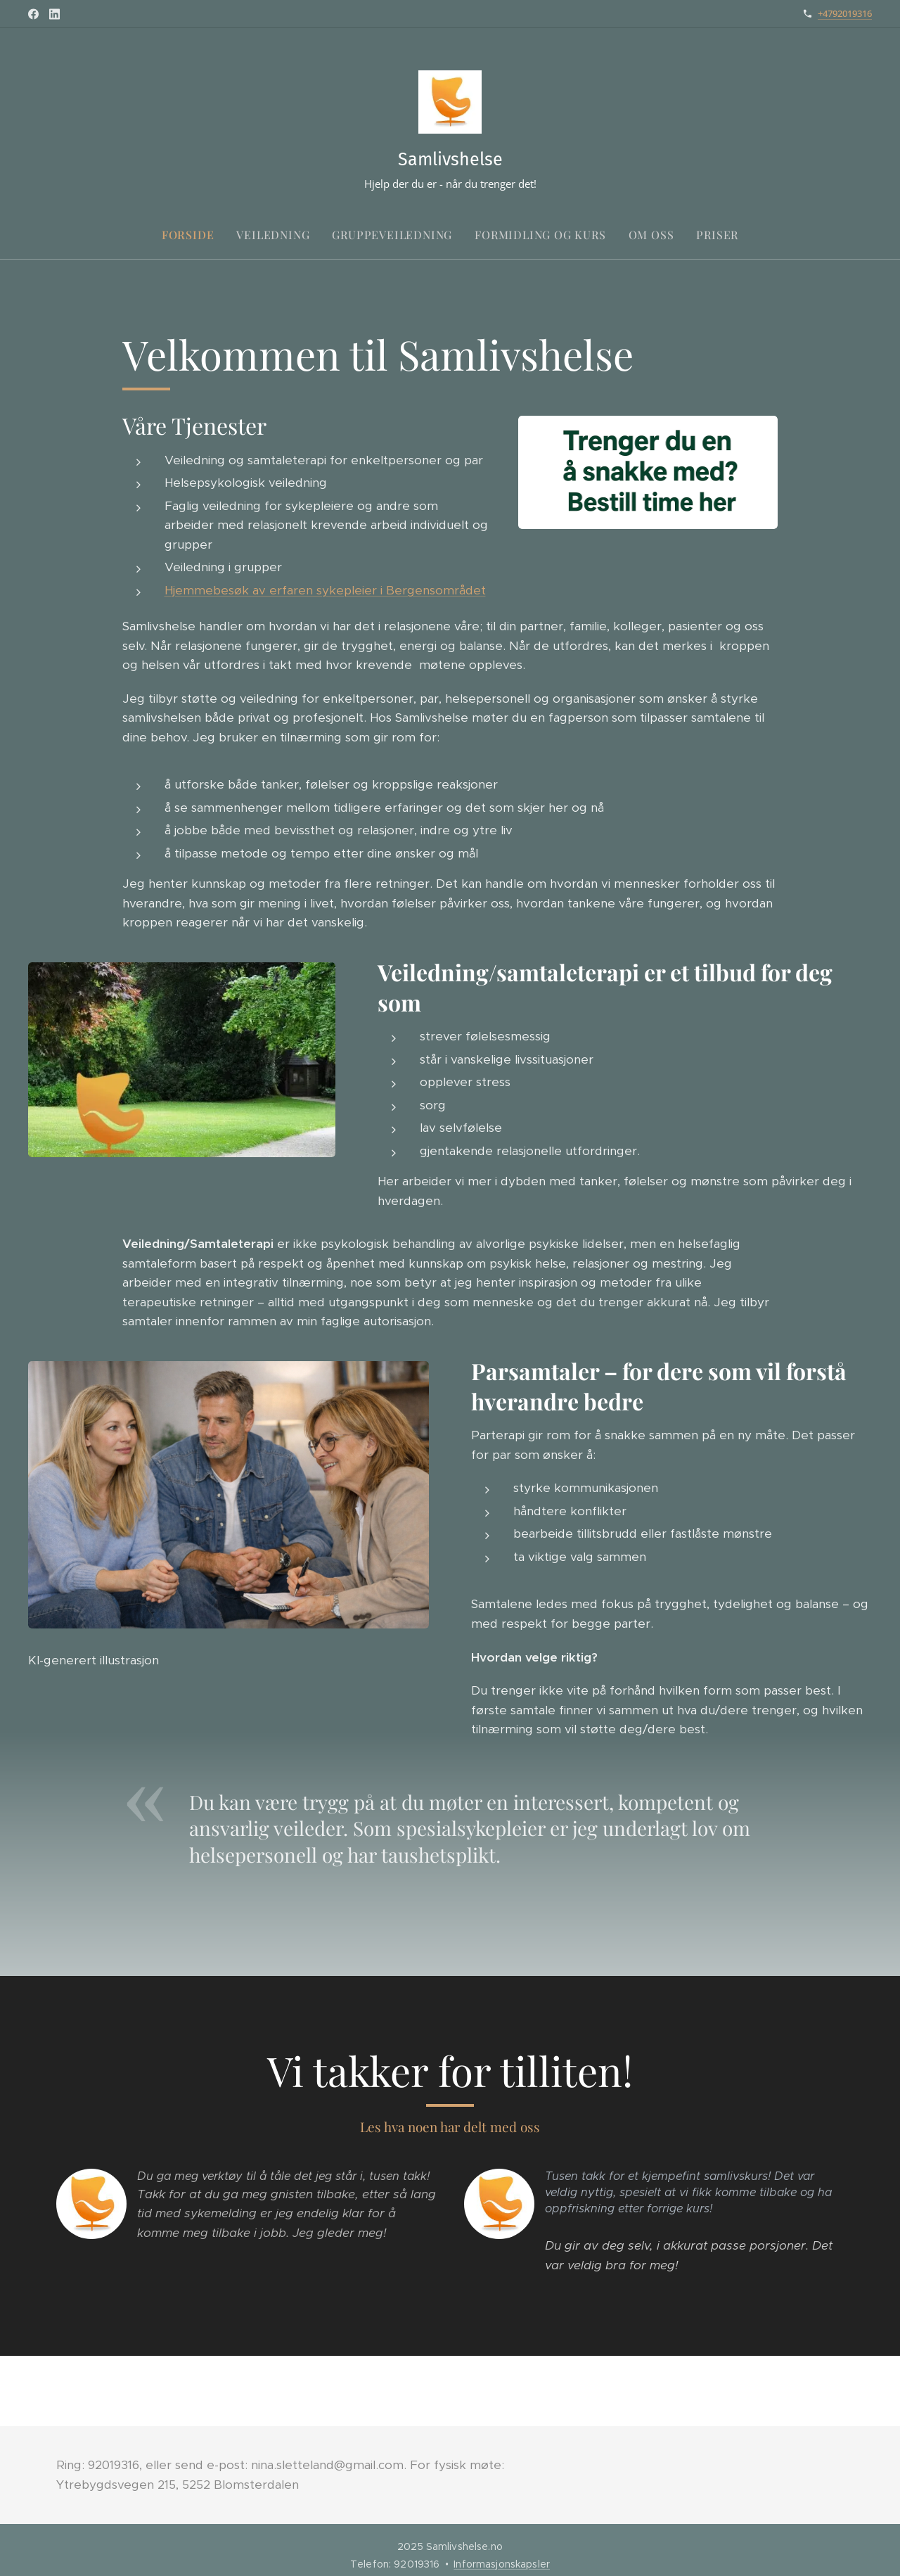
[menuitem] (194, 235)
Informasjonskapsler (502, 2564)
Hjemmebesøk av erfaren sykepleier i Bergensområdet (325, 589)
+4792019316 (845, 13)
